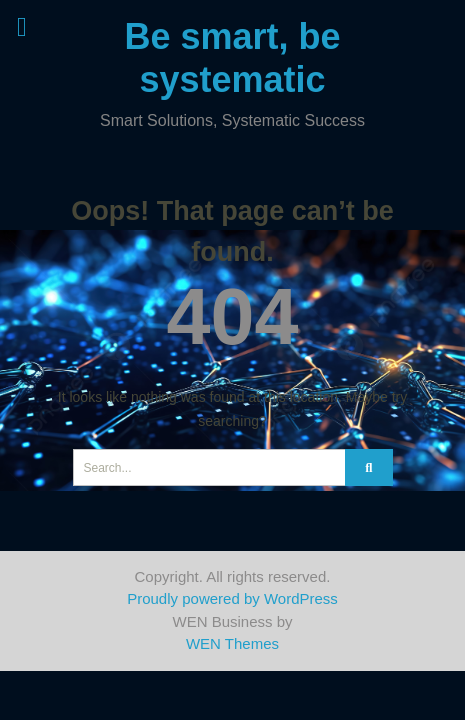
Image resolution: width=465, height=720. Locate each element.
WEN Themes (232, 643)
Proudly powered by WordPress (232, 598)
